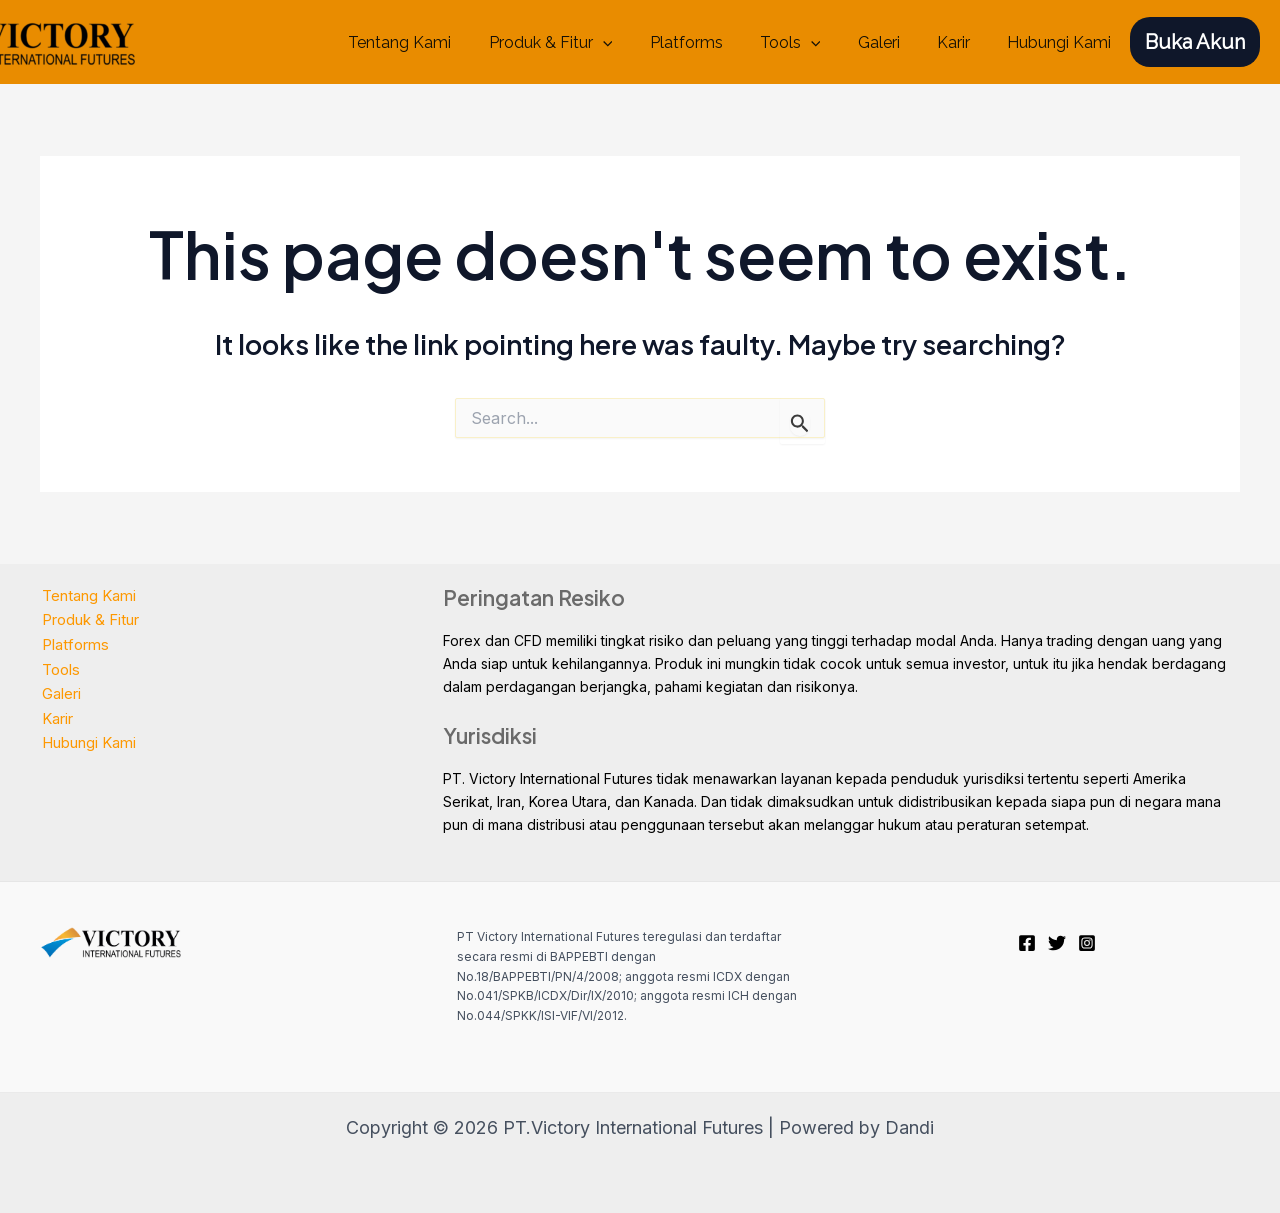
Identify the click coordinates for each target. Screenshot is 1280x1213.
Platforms (709, 42)
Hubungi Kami (1062, 42)
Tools (808, 43)
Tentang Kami (434, 42)
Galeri (892, 42)
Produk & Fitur (580, 43)
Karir (961, 42)
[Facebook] (1027, 943)
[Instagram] (1087, 943)
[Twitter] (1057, 943)
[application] (632, 43)
